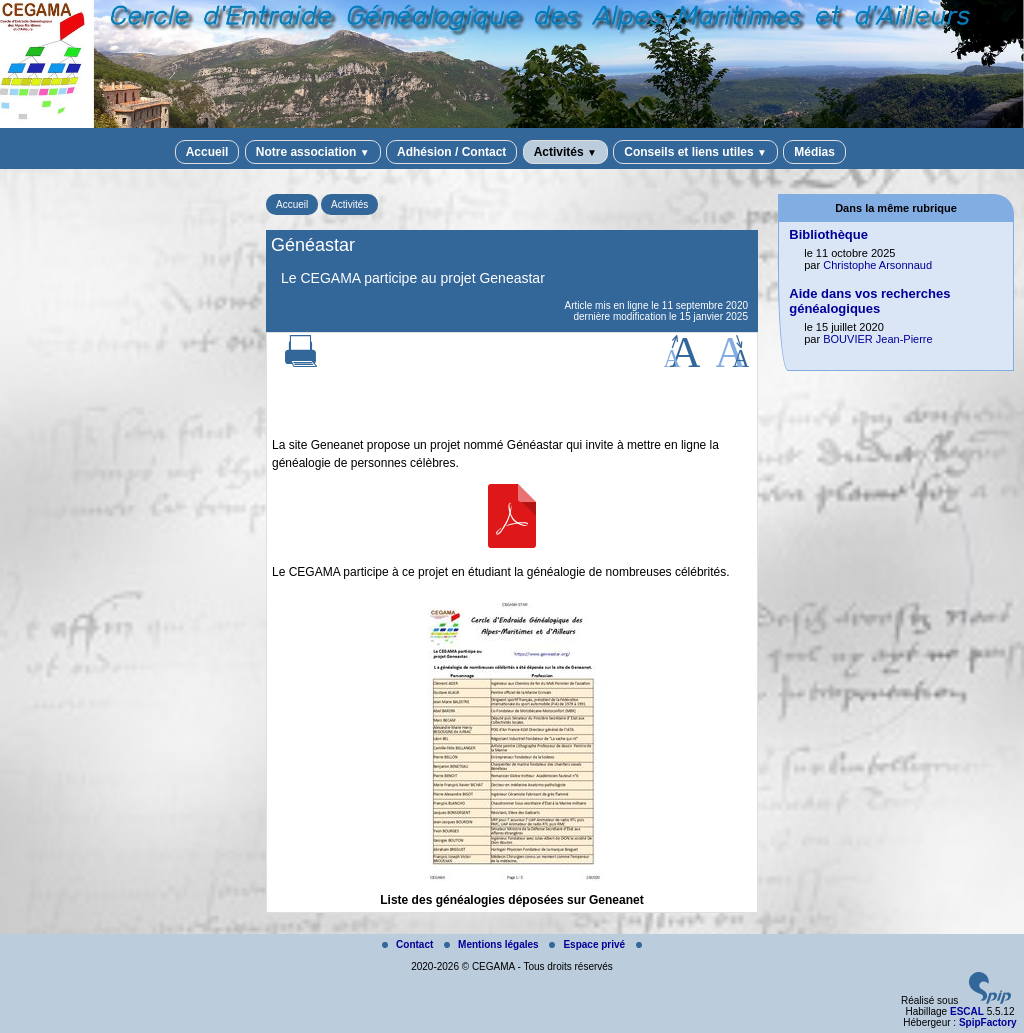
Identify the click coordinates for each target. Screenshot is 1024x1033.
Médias (814, 152)
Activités (565, 152)
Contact (409, 944)
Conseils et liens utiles (695, 152)
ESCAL (967, 1011)
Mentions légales (492, 944)
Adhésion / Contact (451, 152)
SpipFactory (988, 1022)
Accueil (207, 152)
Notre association (313, 152)
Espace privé (588, 944)
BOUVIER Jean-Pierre (877, 339)
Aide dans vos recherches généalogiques (869, 301)
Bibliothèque (828, 234)
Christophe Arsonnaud (877, 265)
